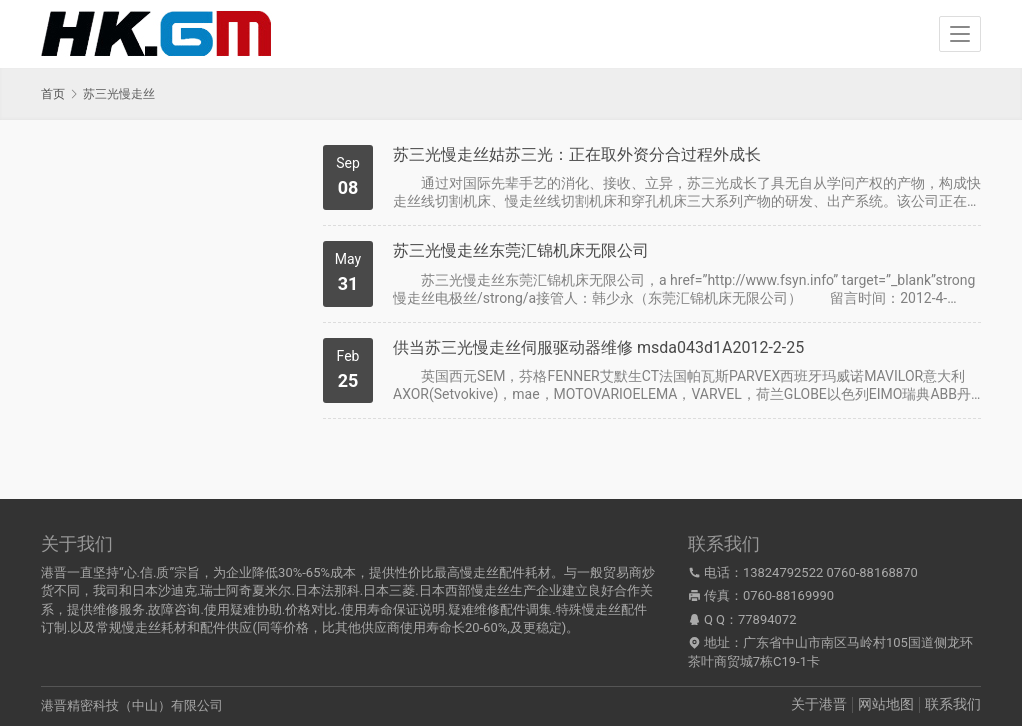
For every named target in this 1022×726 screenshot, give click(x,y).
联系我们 (953, 704)
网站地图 (886, 704)
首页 (53, 94)
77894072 (767, 619)
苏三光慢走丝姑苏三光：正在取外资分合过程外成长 (577, 154)
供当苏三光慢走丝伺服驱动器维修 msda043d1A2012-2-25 (598, 347)
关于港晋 (819, 704)
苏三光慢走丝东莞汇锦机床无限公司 (521, 250)
